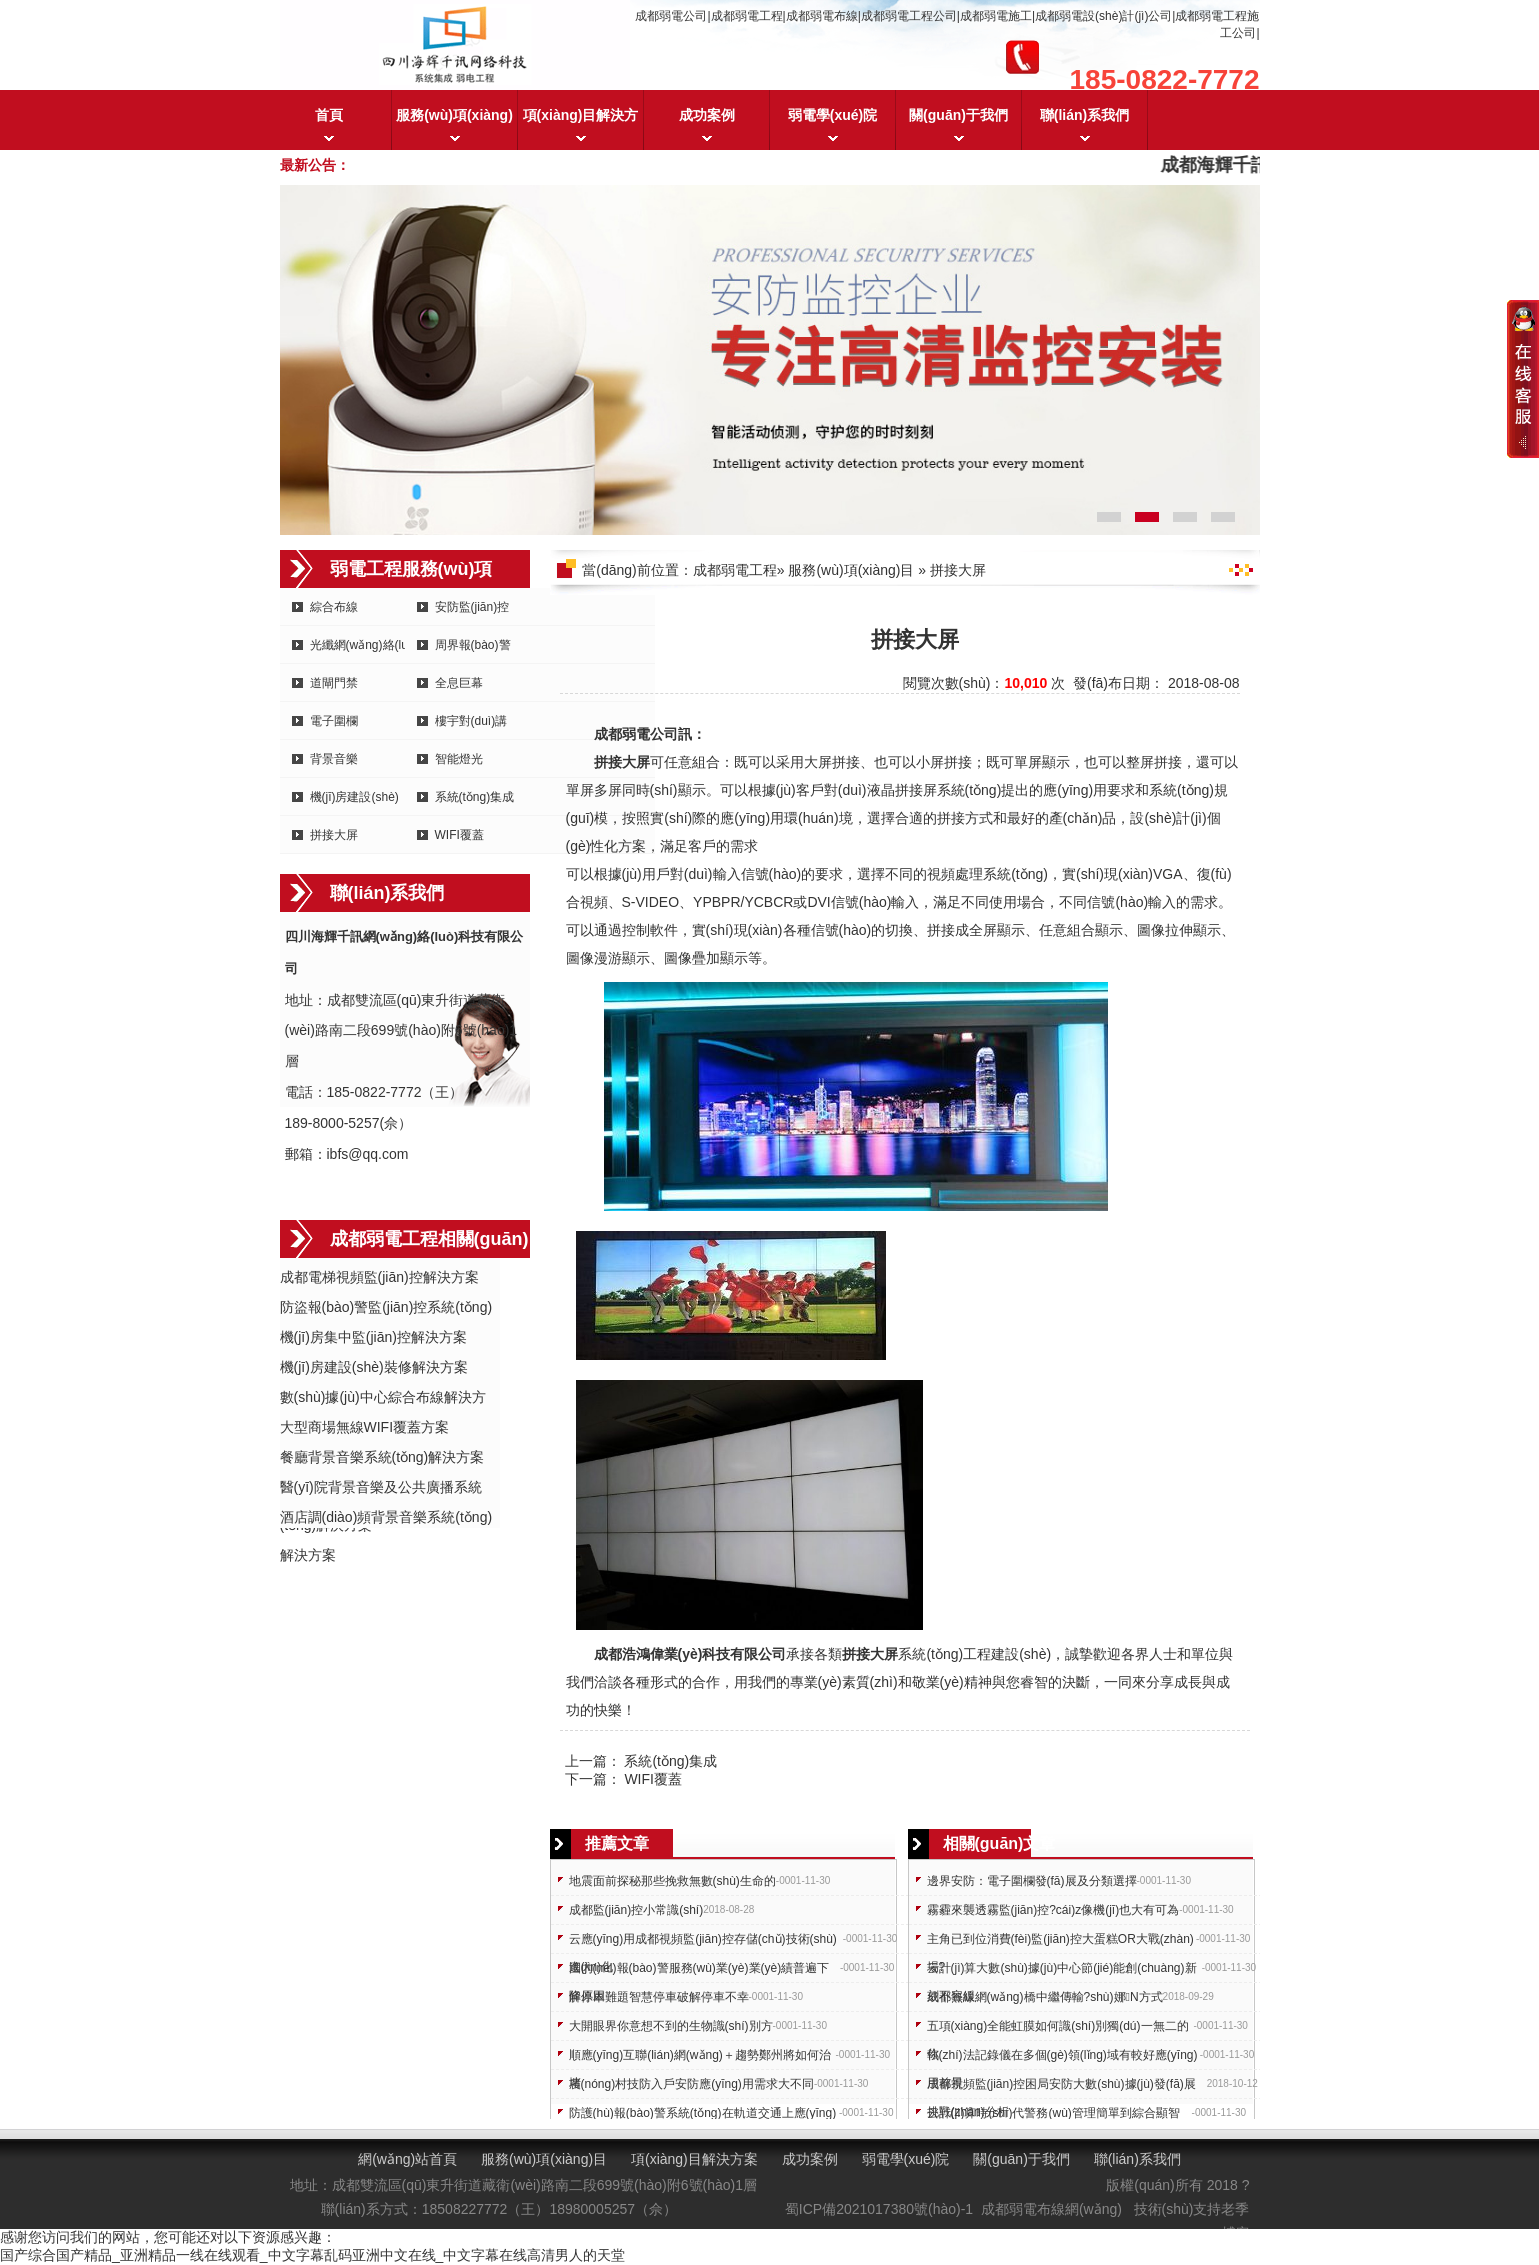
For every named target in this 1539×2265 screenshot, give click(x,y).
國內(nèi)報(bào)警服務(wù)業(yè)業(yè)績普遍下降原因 (699, 1971)
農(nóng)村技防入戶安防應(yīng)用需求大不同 (691, 2084)
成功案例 (707, 115)
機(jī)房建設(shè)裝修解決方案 (374, 1367)
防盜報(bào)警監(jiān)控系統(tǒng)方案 (386, 1308)
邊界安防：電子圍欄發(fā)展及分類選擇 (1032, 1881)
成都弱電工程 (735, 570)
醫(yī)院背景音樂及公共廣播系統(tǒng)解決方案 (381, 1488)
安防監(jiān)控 (472, 607)
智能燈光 (459, 759)
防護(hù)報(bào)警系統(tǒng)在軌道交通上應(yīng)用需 (703, 2116)
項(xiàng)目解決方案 (581, 128)
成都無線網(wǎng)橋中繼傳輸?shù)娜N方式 (1045, 1997)
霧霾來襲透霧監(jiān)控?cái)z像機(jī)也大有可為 (1053, 1910)
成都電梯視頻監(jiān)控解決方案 (379, 1277)
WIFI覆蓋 (459, 835)
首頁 (329, 115)
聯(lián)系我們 (1084, 115)
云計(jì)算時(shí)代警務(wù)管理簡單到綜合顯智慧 (1053, 2116)
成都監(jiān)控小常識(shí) (636, 1910)
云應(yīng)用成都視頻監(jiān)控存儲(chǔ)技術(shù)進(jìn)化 (703, 1942)
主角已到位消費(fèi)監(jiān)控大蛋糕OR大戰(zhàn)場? (1060, 1942)
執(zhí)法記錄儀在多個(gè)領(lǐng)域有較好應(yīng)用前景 (1062, 2058)
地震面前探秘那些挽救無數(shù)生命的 (672, 1881)
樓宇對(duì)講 (471, 721)
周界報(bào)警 (473, 645)
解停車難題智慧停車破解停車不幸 (659, 1997)
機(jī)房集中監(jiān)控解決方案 (373, 1337)
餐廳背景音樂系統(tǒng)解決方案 (382, 1457)
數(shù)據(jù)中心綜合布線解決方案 (383, 1398)
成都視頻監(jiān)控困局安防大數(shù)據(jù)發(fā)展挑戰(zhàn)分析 (1061, 2087)
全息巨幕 (459, 683)
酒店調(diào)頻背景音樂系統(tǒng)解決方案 (386, 1518)
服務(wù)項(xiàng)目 (454, 128)
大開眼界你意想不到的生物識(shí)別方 (671, 2026)
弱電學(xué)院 (832, 115)
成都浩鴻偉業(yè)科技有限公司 (690, 1654)
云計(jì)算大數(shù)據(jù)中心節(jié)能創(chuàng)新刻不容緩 (1062, 1971)
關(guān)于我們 (958, 115)
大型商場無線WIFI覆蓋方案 (365, 1427)
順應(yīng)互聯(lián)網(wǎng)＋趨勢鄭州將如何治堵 (700, 2058)
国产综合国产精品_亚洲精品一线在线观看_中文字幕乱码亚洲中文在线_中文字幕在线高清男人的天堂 (312, 2255)
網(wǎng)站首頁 (407, 2159)
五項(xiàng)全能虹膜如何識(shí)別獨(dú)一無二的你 (1058, 2029)
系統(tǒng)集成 (475, 797)
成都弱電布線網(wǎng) (1051, 2209)
